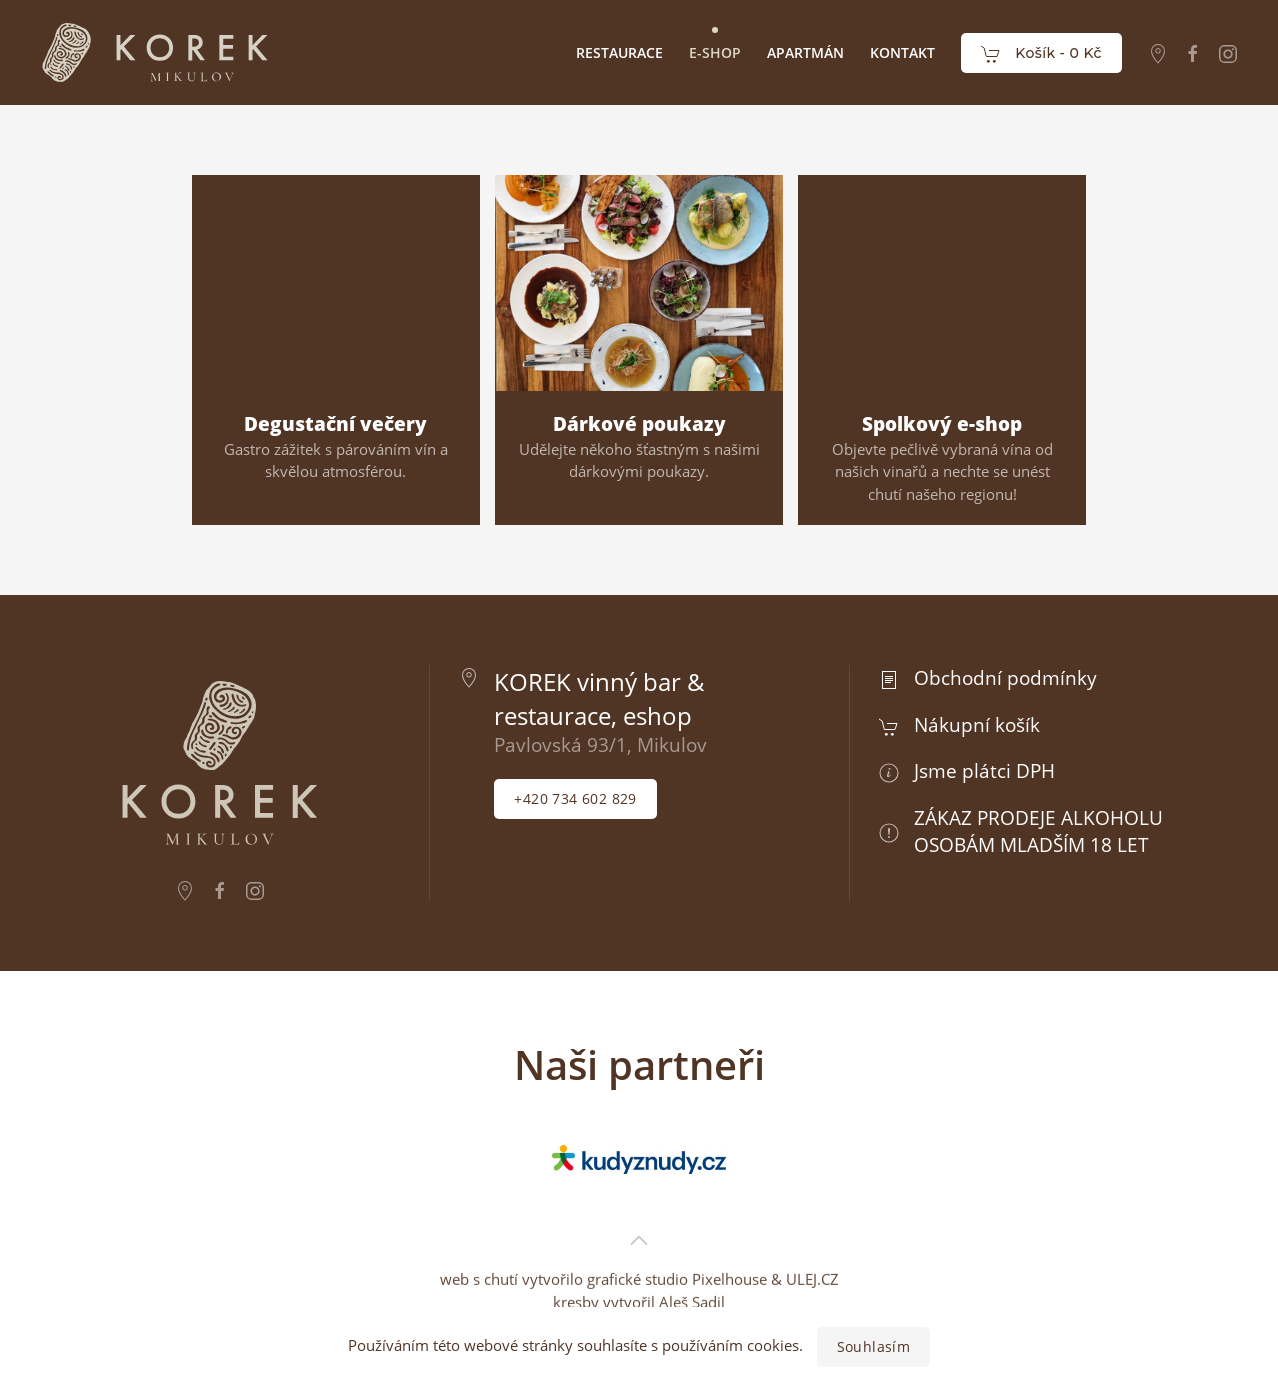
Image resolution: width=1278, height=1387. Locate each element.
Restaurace (619, 52)
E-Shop (715, 52)
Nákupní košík (977, 724)
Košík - (1041, 54)
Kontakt (902, 52)
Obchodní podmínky (1005, 678)
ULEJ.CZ (812, 1236)
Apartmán (805, 52)
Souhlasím (874, 1346)
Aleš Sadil (692, 1259)
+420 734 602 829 (575, 798)
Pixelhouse (729, 1236)
